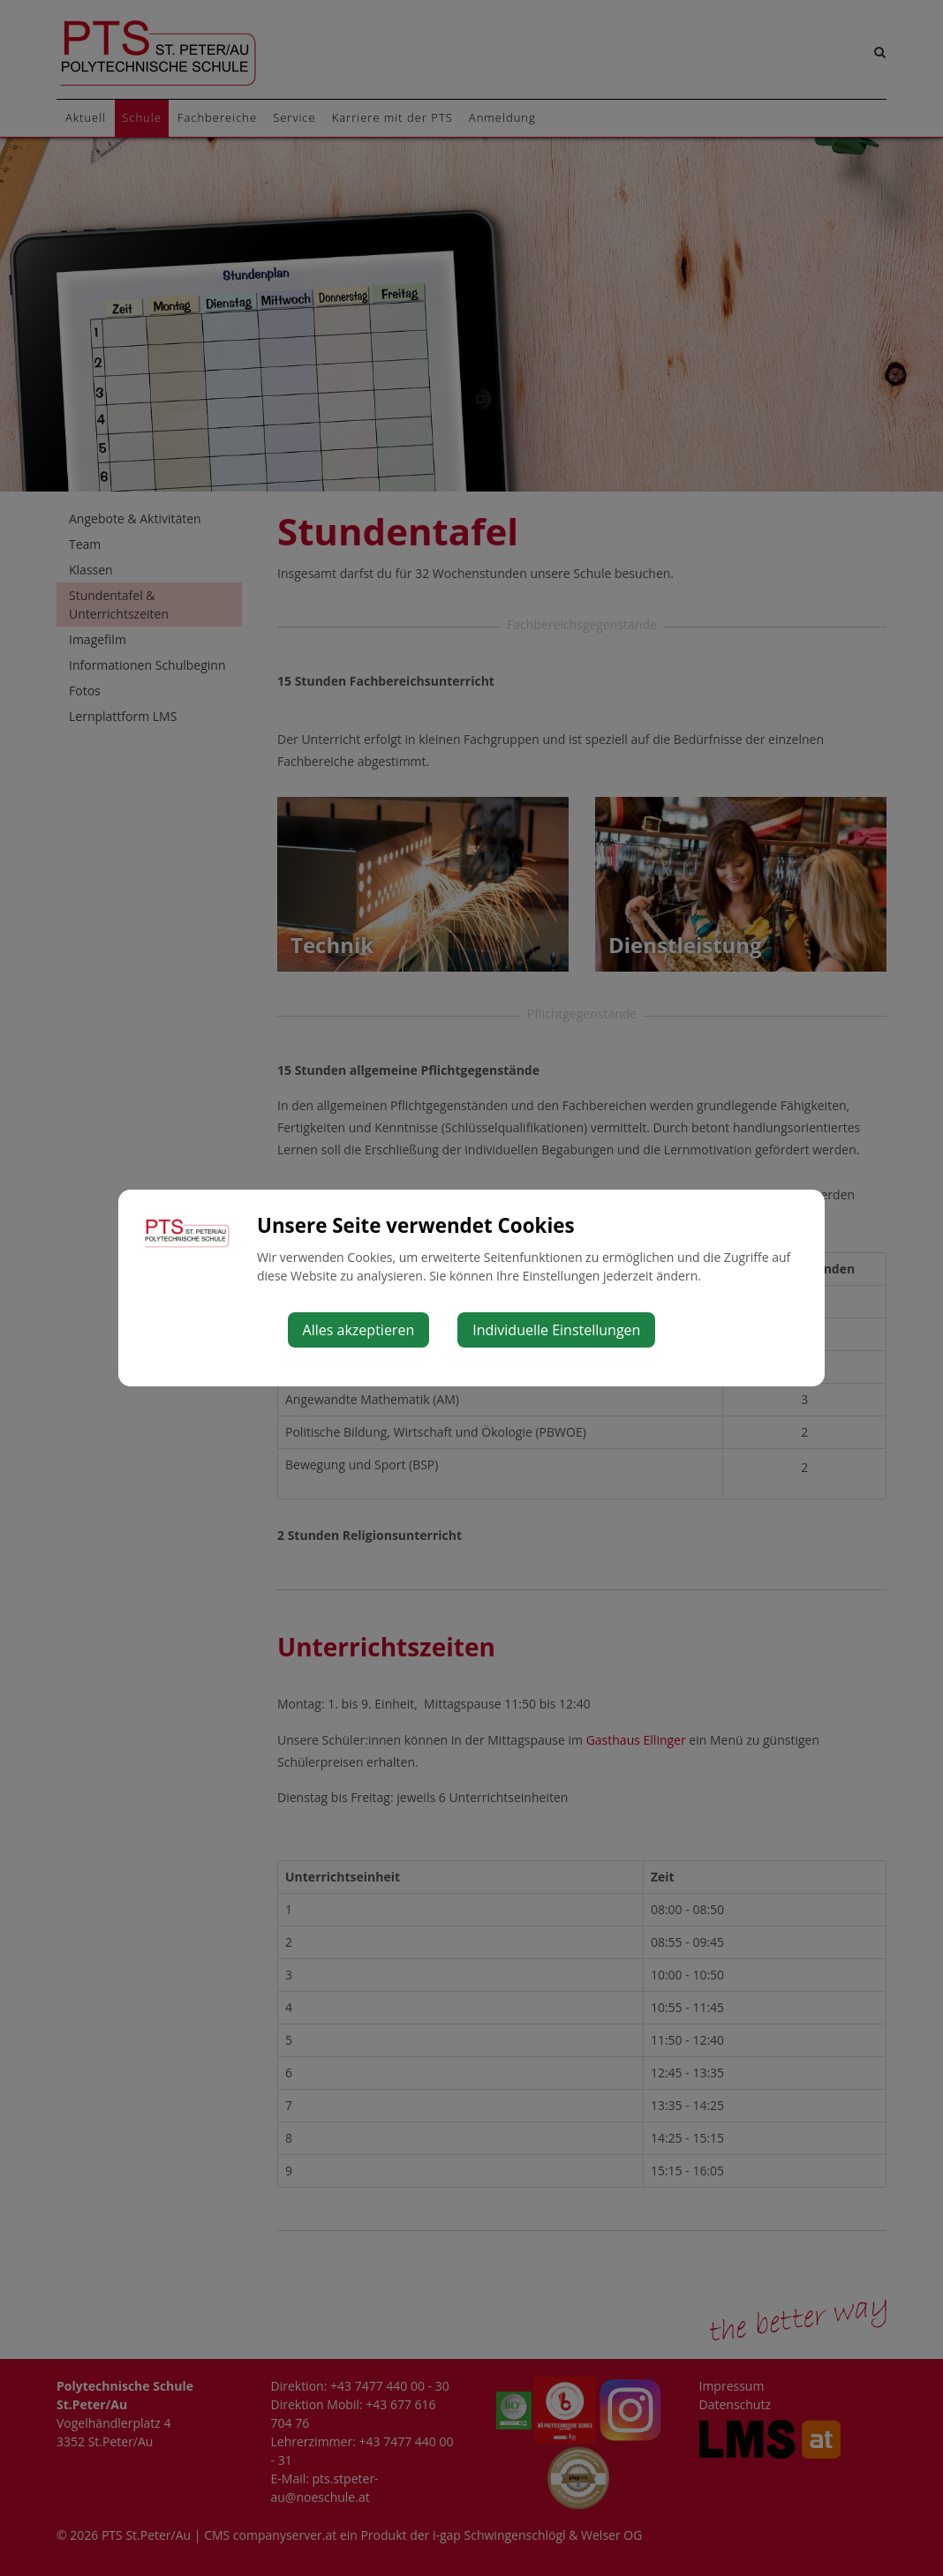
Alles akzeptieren (359, 1330)
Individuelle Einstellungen (556, 1330)
